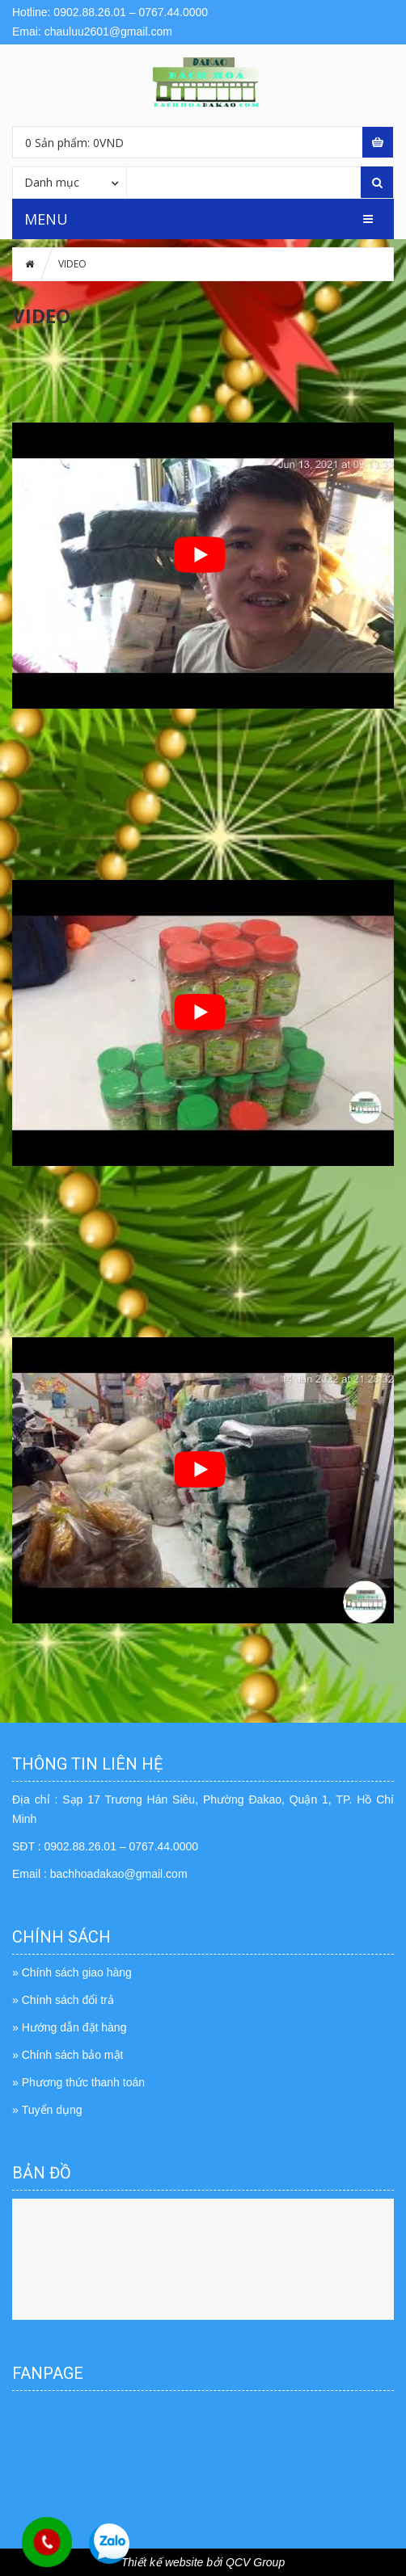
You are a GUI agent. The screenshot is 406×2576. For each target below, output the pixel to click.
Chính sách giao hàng (77, 1972)
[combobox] (69, 182)
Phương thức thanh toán (83, 2082)
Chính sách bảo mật (73, 2054)
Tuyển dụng (52, 2109)
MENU (46, 219)
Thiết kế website (162, 2562)
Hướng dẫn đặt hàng (74, 2027)
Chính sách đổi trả (68, 1999)
